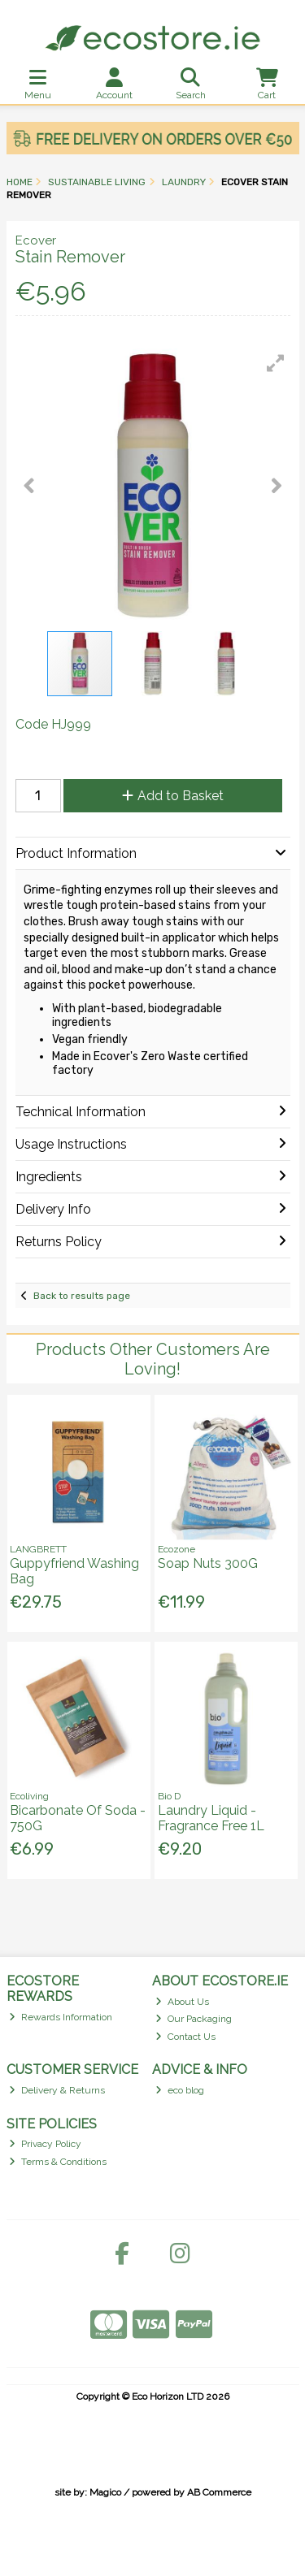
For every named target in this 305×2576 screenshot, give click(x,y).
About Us (182, 2001)
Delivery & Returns (57, 2090)
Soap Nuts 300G (208, 1563)
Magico (105, 2492)
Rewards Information (60, 2017)
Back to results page (81, 1295)
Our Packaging (193, 2018)
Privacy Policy (45, 2144)
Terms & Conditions (58, 2161)
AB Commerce (219, 2492)
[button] (276, 363)
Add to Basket (173, 795)
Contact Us (185, 2036)
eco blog (179, 2090)
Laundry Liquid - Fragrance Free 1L (211, 1818)
